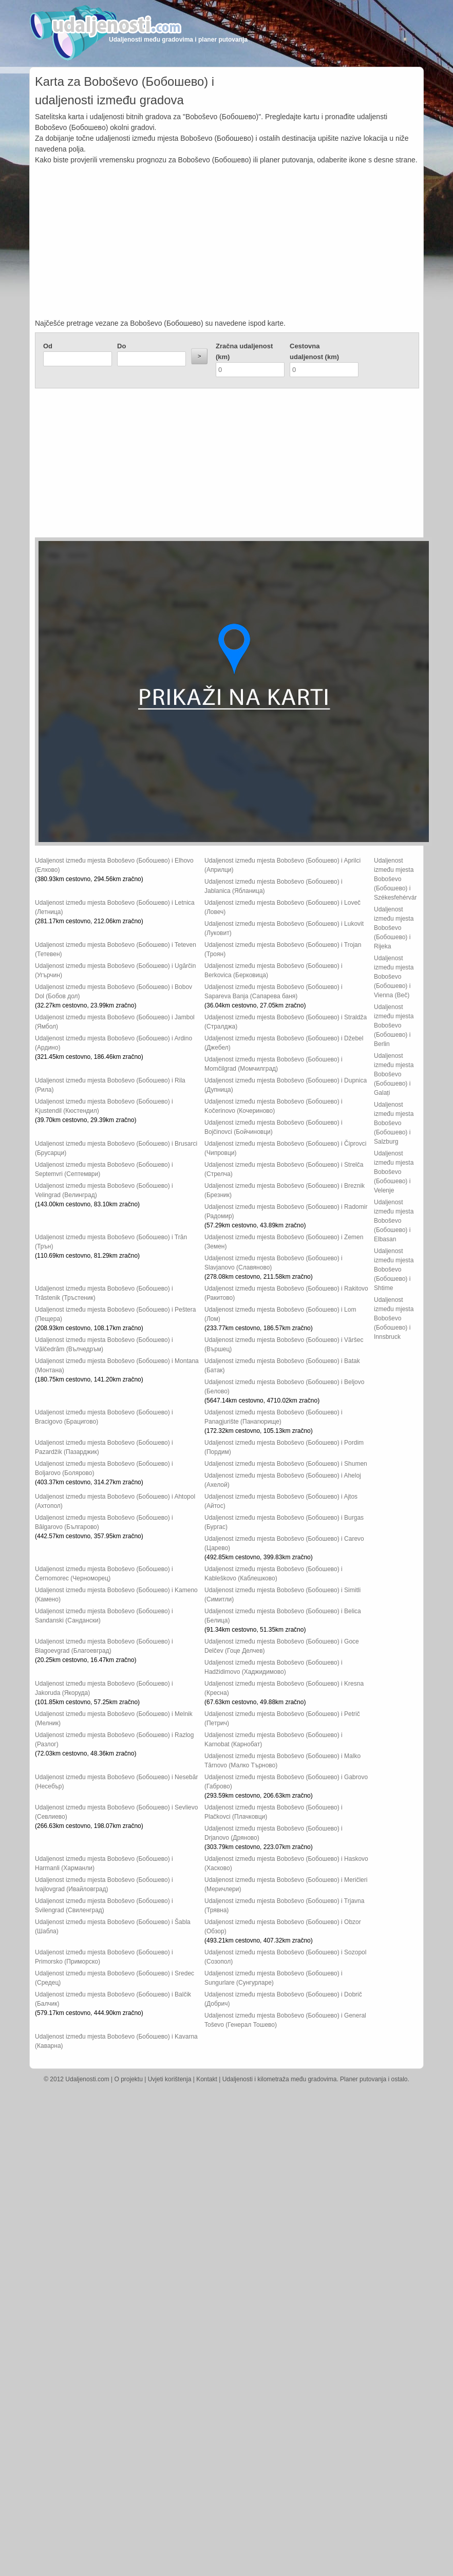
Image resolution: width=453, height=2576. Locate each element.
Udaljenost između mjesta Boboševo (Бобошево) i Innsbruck (393, 1318)
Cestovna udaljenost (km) (314, 351)
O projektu (129, 2079)
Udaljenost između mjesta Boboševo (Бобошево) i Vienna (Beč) (393, 977)
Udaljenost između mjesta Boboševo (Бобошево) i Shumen (285, 1463)
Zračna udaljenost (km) (244, 351)
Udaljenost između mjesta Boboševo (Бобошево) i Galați (393, 1074)
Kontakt (206, 2079)
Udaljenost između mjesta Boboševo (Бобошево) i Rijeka (393, 928)
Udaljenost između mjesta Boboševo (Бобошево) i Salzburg (393, 1123)
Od (47, 346)
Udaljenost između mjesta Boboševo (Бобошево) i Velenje (393, 1172)
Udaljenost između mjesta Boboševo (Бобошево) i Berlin (393, 1025)
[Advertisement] (227, 242)
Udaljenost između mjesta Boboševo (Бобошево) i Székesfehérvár (395, 879)
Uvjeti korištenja (170, 2079)
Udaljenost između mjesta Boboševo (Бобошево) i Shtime (393, 1269)
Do (121, 346)
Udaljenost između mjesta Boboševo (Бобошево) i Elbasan (393, 1221)
